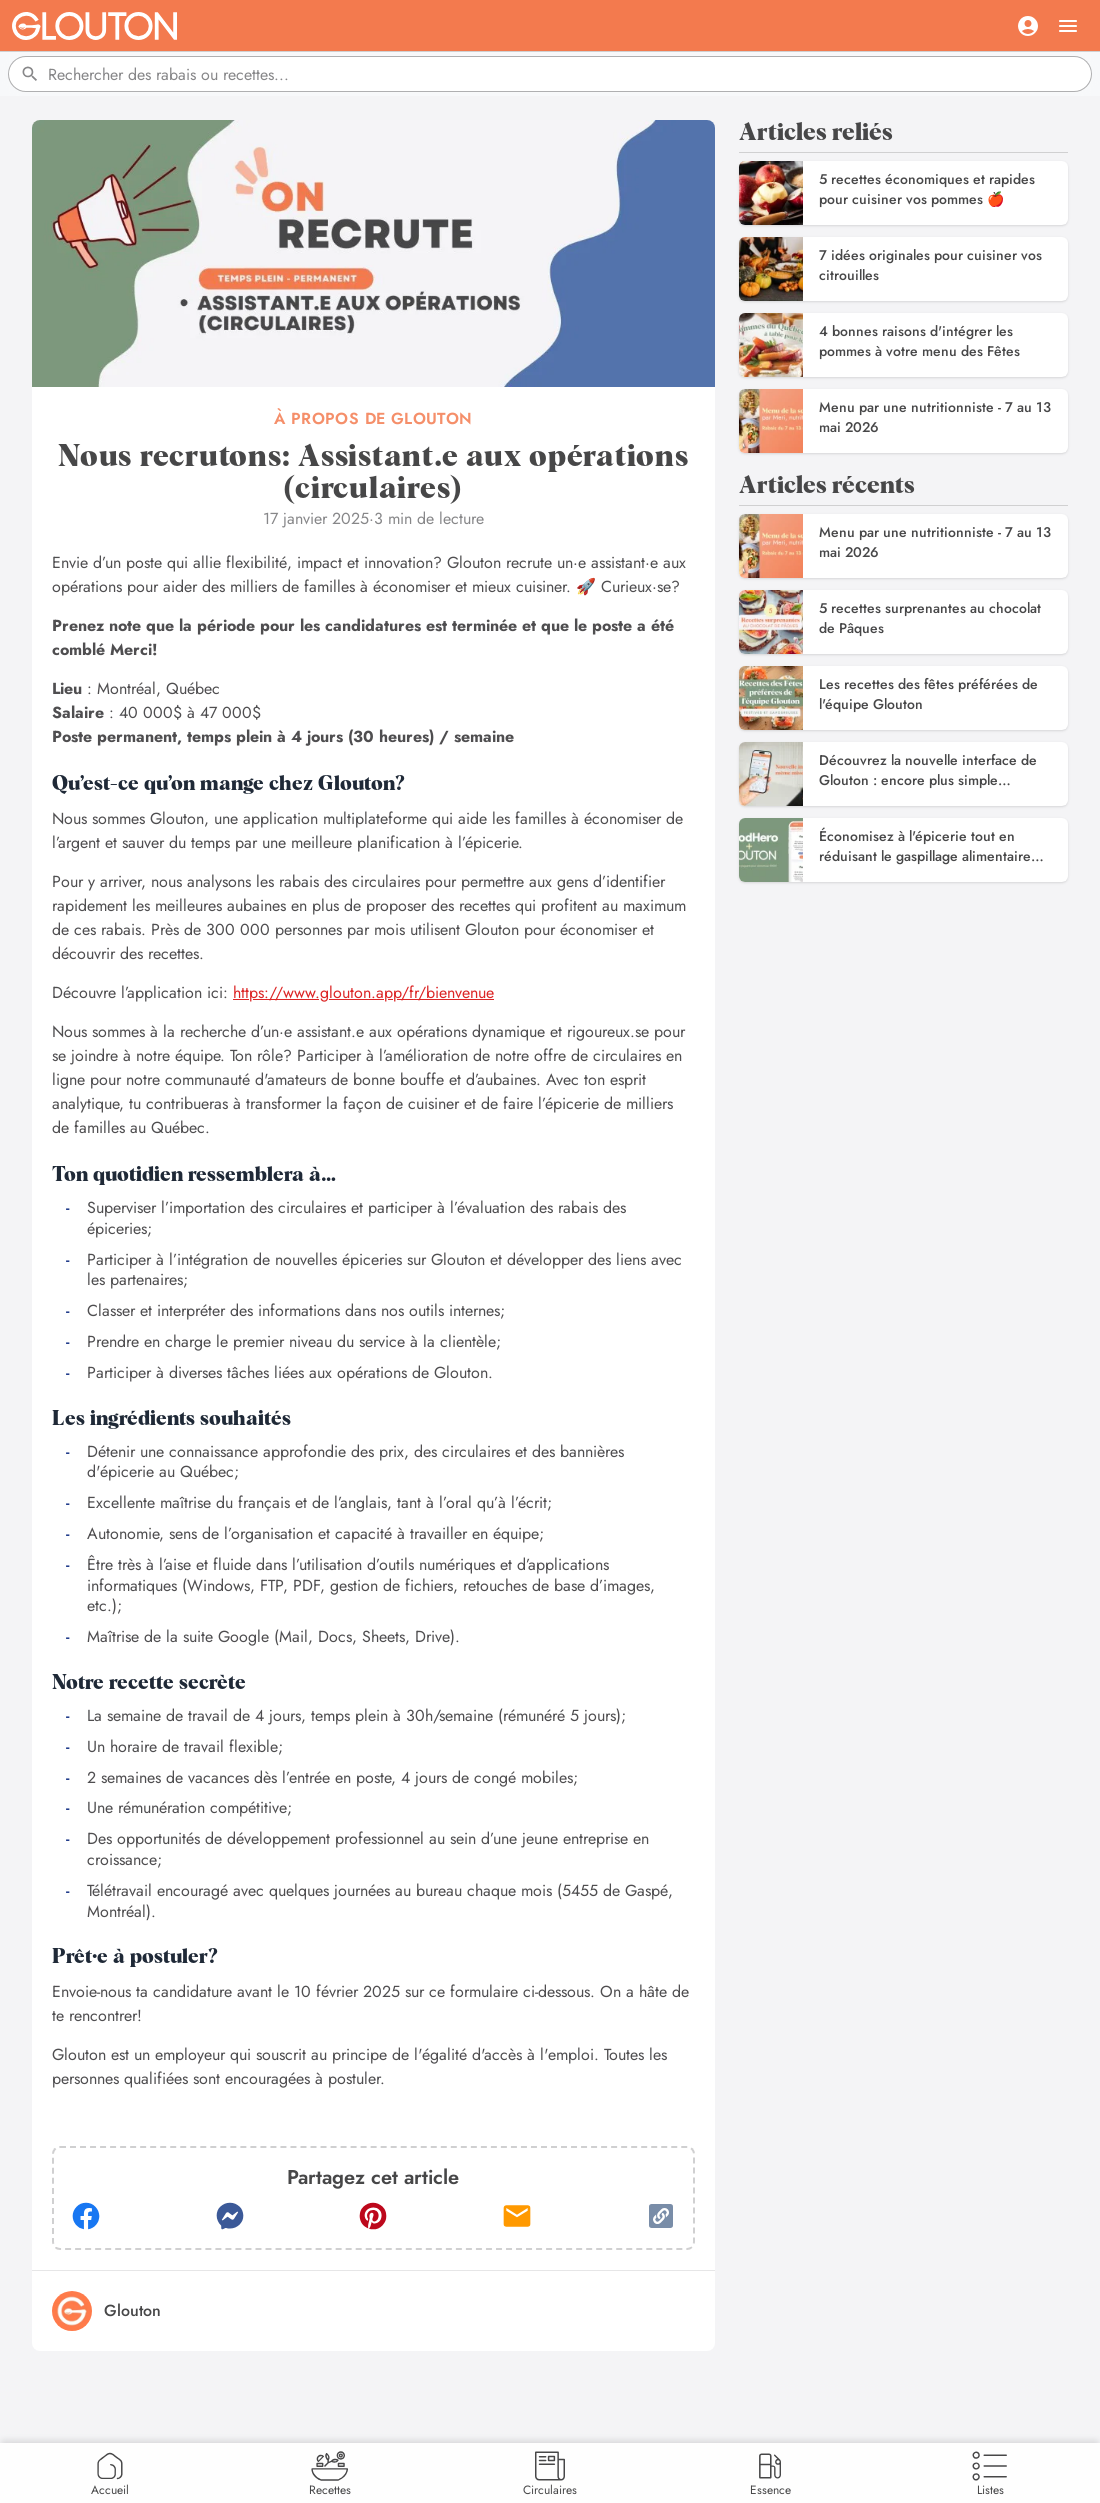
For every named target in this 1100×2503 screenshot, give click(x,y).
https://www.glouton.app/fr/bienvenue (363, 992)
